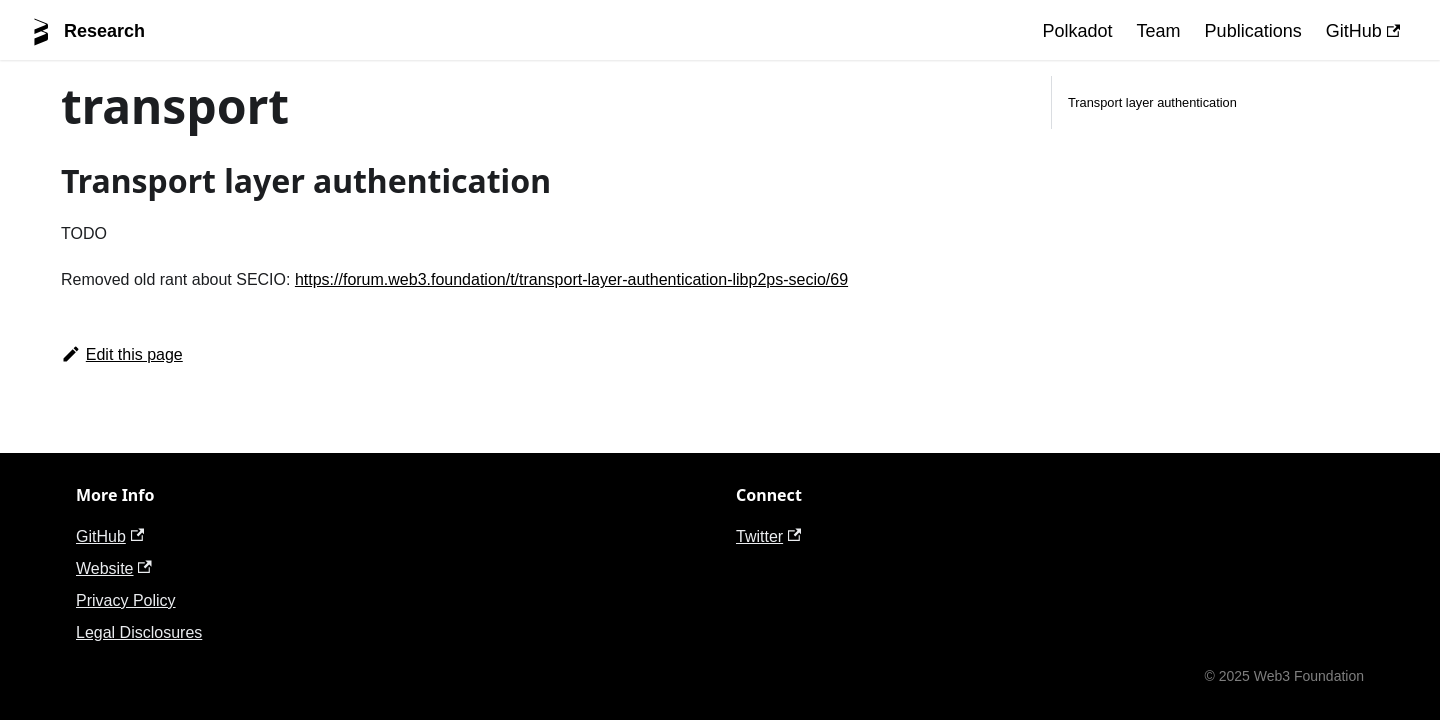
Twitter (768, 536)
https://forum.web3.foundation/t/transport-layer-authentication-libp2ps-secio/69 (571, 279)
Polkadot (1078, 31)
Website (114, 568)
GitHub (1363, 31)
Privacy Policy (126, 600)
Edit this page (122, 354)
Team (1159, 31)
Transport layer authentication (1152, 102)
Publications (1253, 31)
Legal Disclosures (139, 632)
